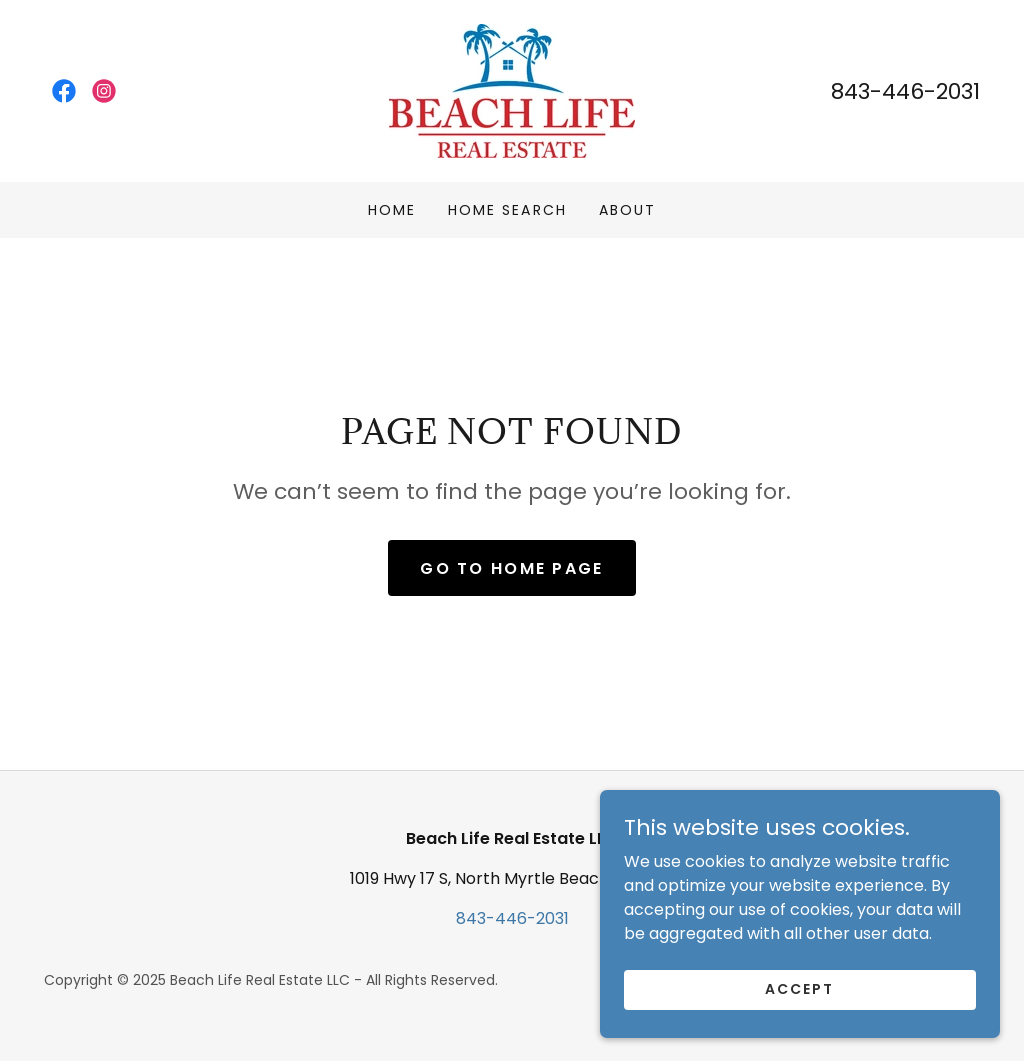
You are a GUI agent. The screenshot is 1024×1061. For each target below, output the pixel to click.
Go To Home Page (511, 568)
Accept (799, 989)
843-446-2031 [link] (905, 91)
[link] (64, 91)
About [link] (627, 210)
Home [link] (392, 210)
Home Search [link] (507, 210)
